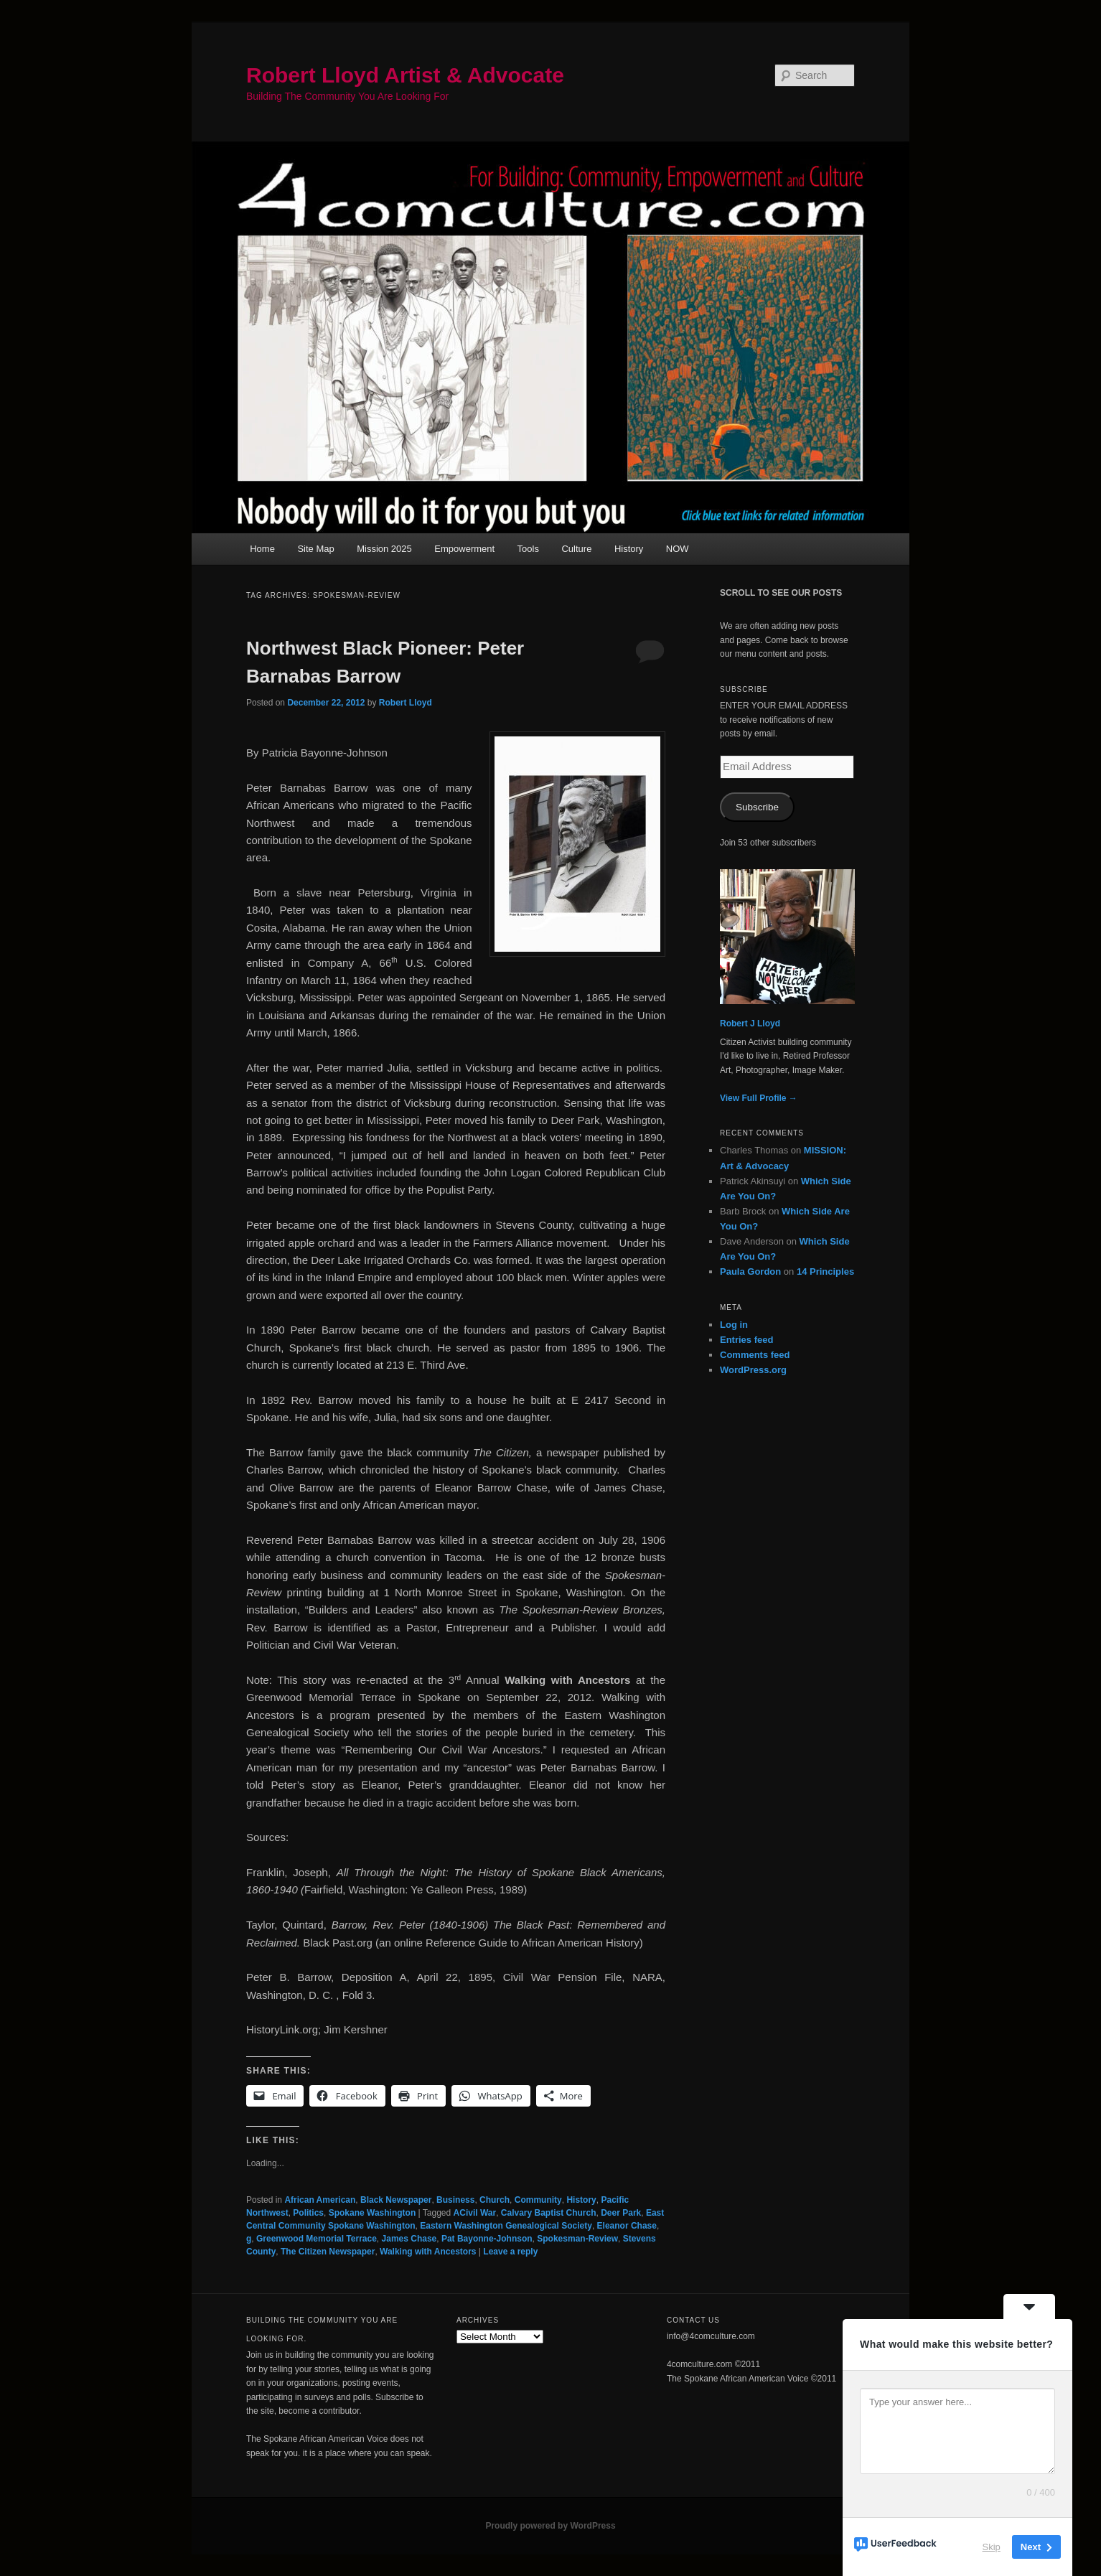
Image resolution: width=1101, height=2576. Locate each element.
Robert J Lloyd (750, 1023)
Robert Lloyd (405, 703)
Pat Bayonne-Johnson (487, 2239)
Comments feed (755, 1354)
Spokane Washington (372, 2213)
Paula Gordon (750, 1271)
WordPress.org (753, 1369)
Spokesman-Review (577, 2239)
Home (262, 548)
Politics (308, 2213)
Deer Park (621, 2213)
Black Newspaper (395, 2200)
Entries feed (746, 1339)
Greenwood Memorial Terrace (316, 2239)
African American (319, 2200)
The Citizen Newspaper (328, 2252)
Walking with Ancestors (428, 2252)
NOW (677, 548)
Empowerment (464, 548)
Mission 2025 (384, 548)
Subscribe (757, 807)
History (628, 548)
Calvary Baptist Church (548, 2213)
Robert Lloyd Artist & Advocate (405, 75)
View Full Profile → (758, 1098)
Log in (734, 1324)
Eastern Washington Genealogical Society (506, 2226)
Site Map (315, 548)
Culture (576, 548)
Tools (528, 548)
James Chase (409, 2239)
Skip (992, 2547)
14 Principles (825, 1271)
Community (538, 2200)
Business (455, 2200)
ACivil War (475, 2213)
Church (494, 2200)
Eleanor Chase (627, 2226)
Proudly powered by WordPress (550, 2526)
